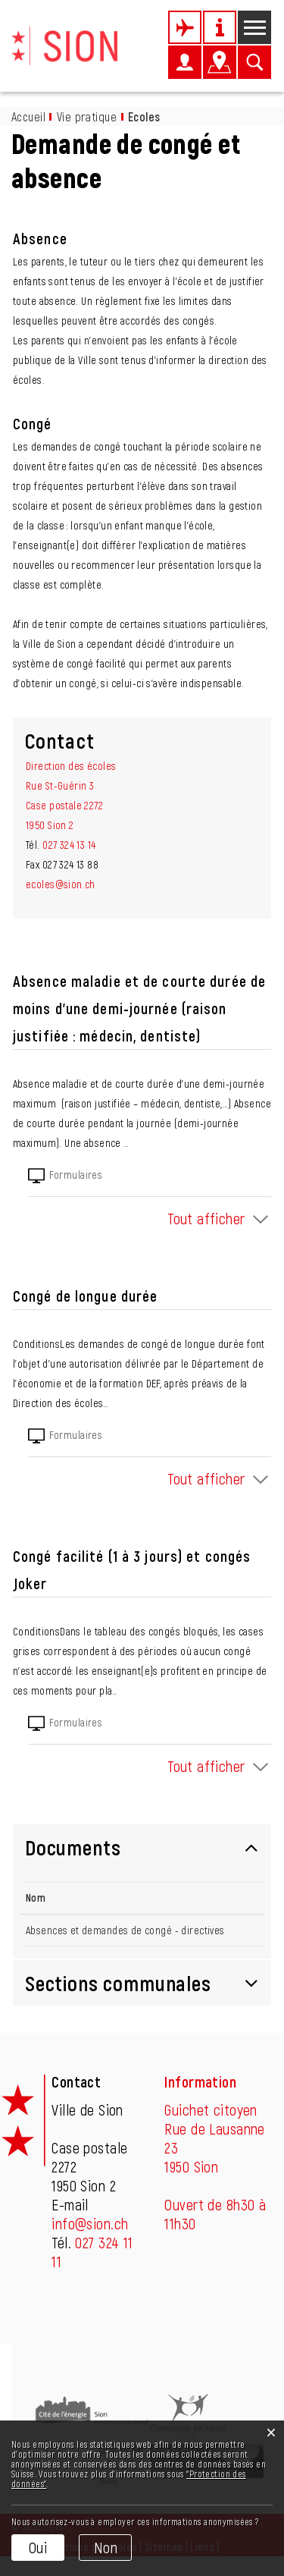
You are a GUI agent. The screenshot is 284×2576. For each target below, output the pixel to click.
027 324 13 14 (68, 844)
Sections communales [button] (118, 2002)
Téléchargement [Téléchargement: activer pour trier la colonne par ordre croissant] (194, 1897)
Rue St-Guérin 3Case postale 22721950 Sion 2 (64, 805)
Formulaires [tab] (65, 1175)
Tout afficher (206, 1218)
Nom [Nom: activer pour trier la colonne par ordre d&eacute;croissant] (35, 1897)
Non (105, 2547)
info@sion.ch (89, 2243)
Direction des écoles (71, 765)
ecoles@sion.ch (60, 884)
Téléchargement (211, 1937)
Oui (38, 2547)
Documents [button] (72, 1847)
